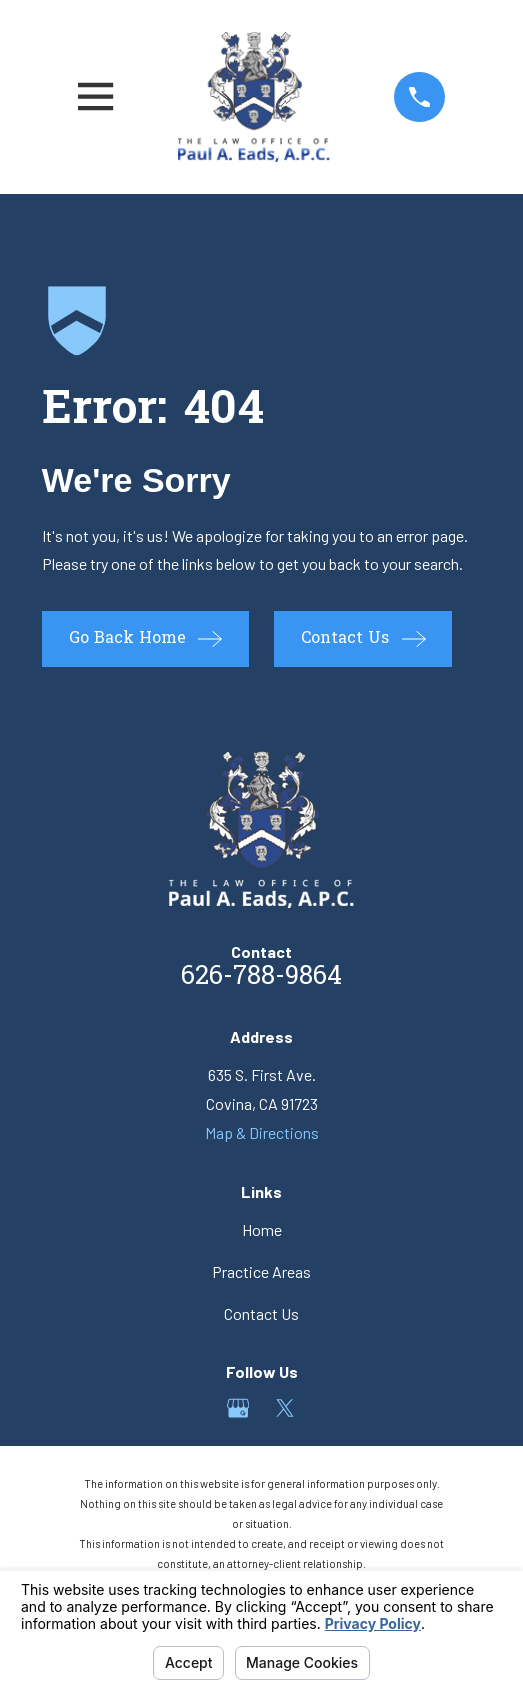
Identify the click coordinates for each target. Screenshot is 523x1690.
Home (262, 1229)
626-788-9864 (261, 978)
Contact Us (261, 1313)
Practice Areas (261, 1271)
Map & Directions (262, 1132)
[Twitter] (285, 1408)
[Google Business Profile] (238, 1408)
